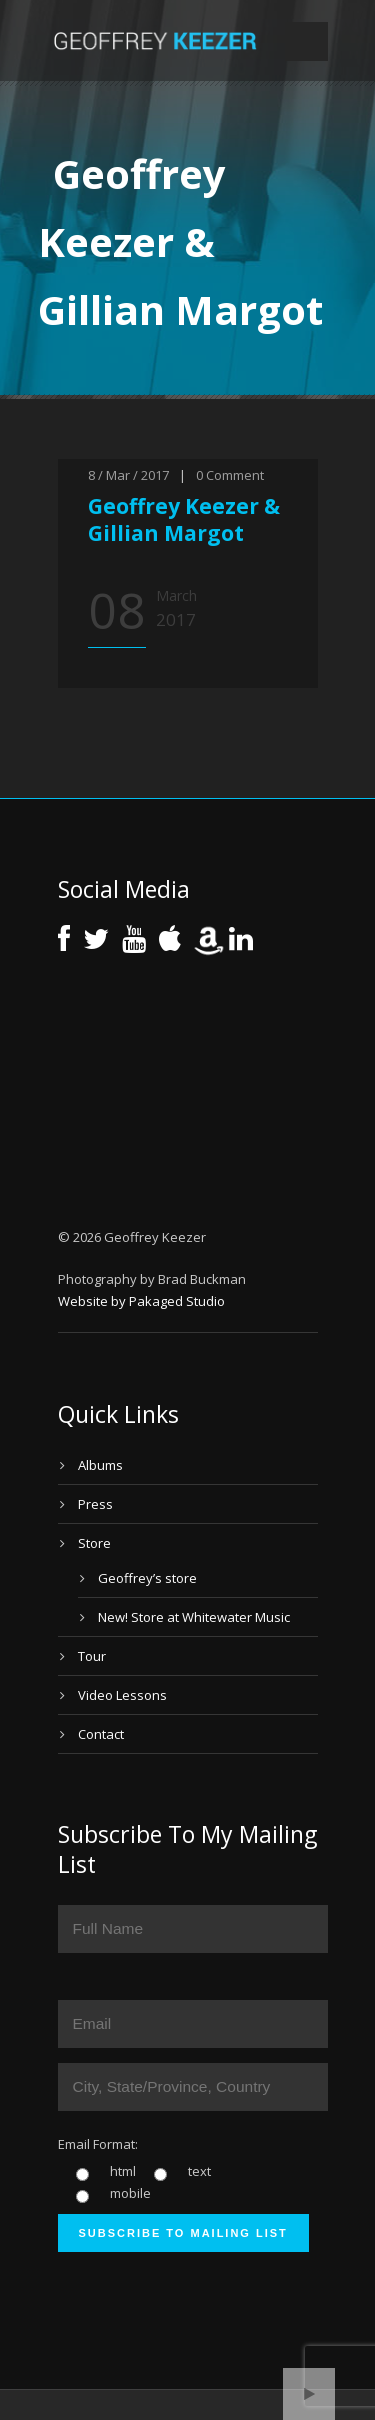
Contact (101, 1734)
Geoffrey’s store (147, 1578)
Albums (100, 1465)
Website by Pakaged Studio (141, 1301)
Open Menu (306, 41)
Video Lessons (122, 1695)
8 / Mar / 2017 (128, 475)
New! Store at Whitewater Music (194, 1617)
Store (94, 1543)
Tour (92, 1656)
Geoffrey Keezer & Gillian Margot (184, 519)
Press (95, 1504)
